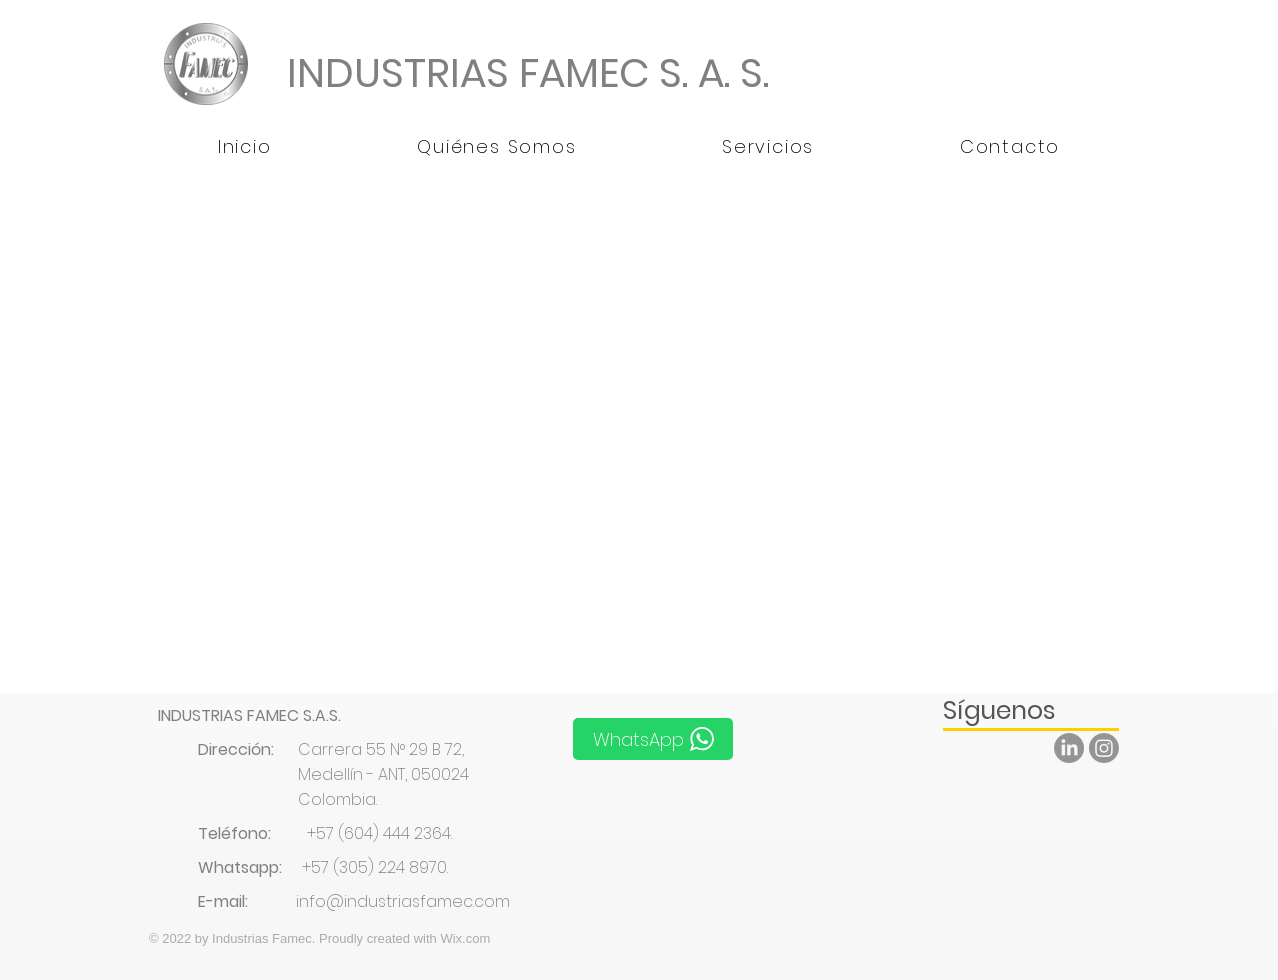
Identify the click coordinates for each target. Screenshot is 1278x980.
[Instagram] (1104, 748)
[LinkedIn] (1069, 748)
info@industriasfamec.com (403, 901)
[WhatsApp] (653, 739)
